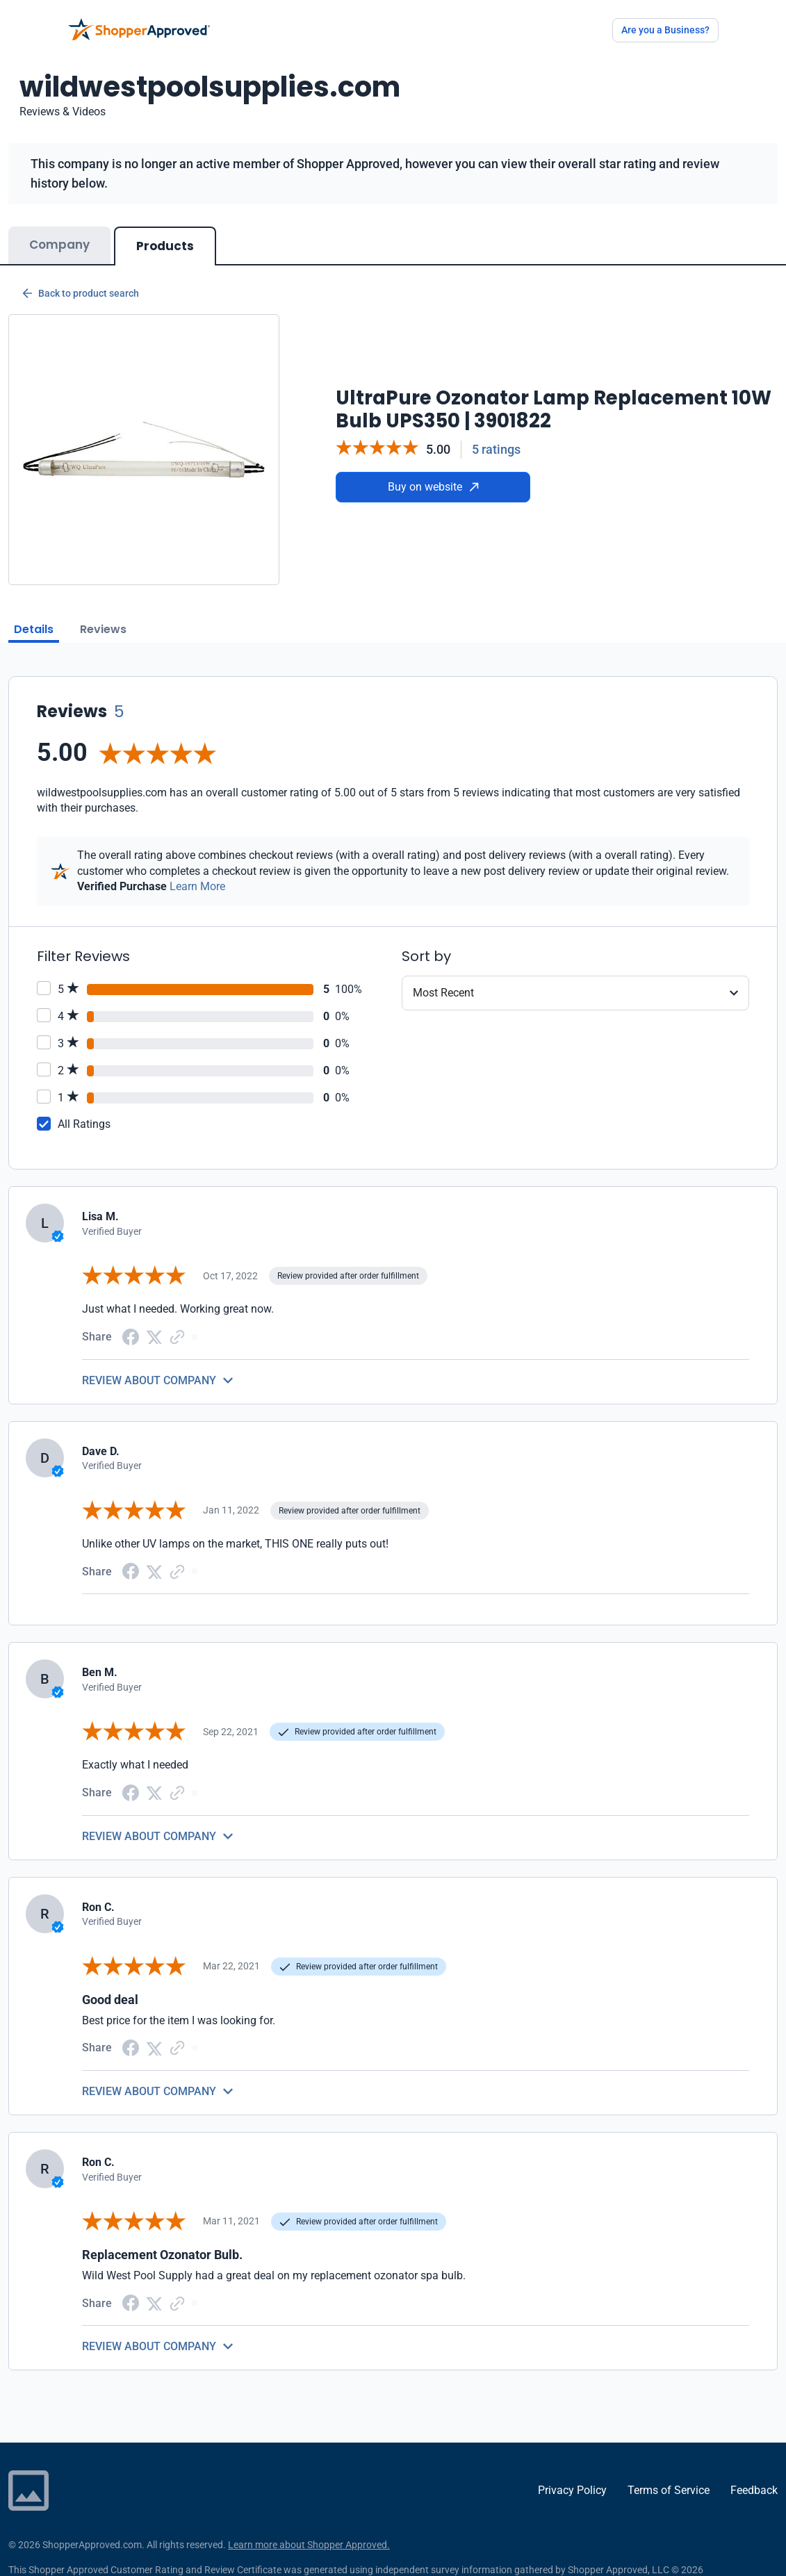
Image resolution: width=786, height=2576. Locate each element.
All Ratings (84, 1124)
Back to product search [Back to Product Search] (80, 293)
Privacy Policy (572, 2490)
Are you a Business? (665, 29)
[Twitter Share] (154, 1336)
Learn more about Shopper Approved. (309, 2544)
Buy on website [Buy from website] (433, 486)
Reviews (103, 629)
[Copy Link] (177, 1336)
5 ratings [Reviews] (496, 449)
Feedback (754, 2490)
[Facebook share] (130, 1336)
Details (34, 629)
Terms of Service (669, 2490)
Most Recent (443, 992)
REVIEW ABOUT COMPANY (149, 1380)
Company (59, 244)
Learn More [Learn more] (197, 886)
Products (165, 246)
